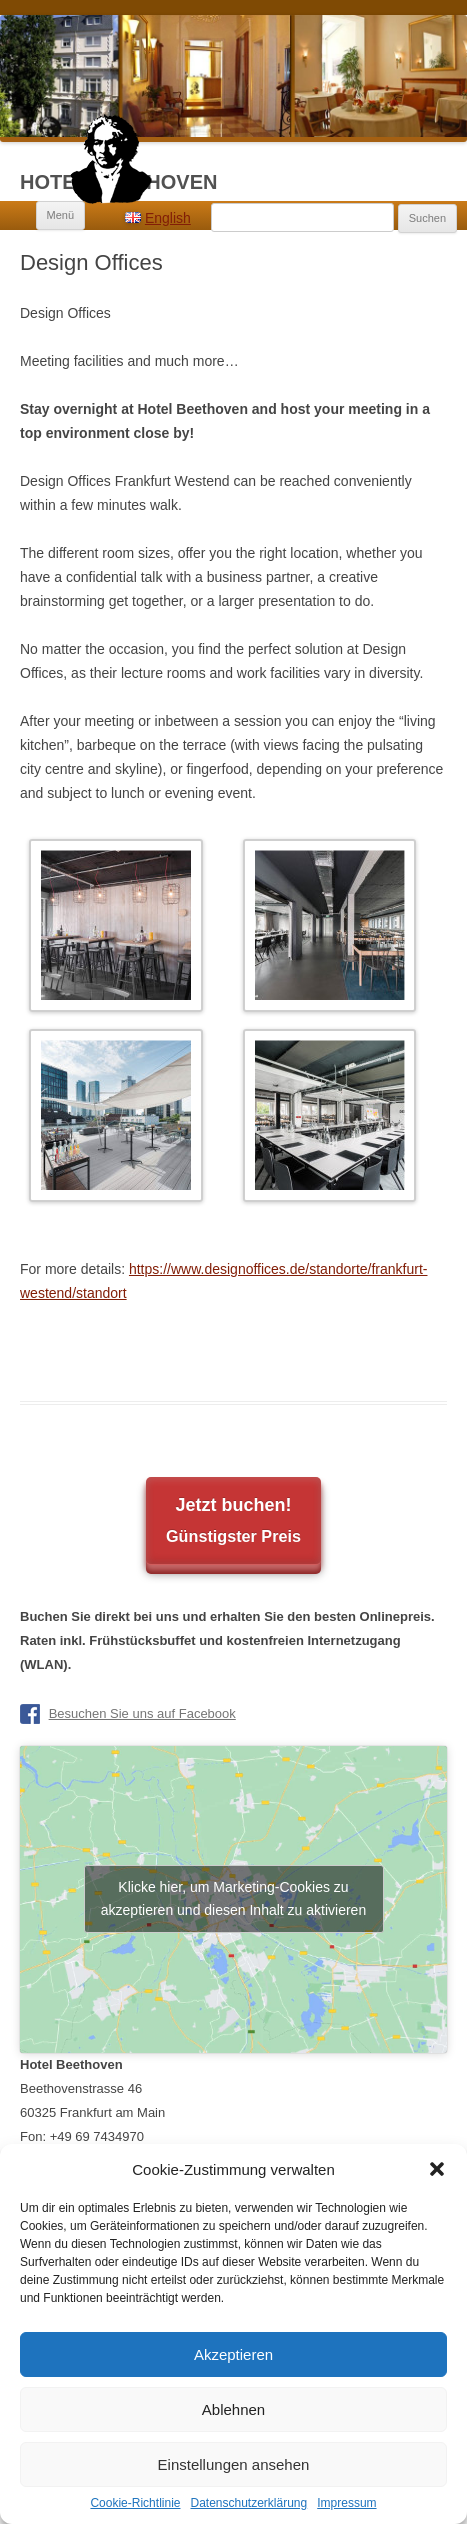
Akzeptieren (233, 2354)
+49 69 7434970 (97, 2136)
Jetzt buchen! (233, 1523)
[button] (437, 2169)
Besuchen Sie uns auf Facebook (142, 1713)
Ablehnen (233, 2409)
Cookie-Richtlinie (135, 2503)
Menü (61, 215)
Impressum (346, 2503)
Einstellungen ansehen (234, 2464)
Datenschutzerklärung (248, 2503)
